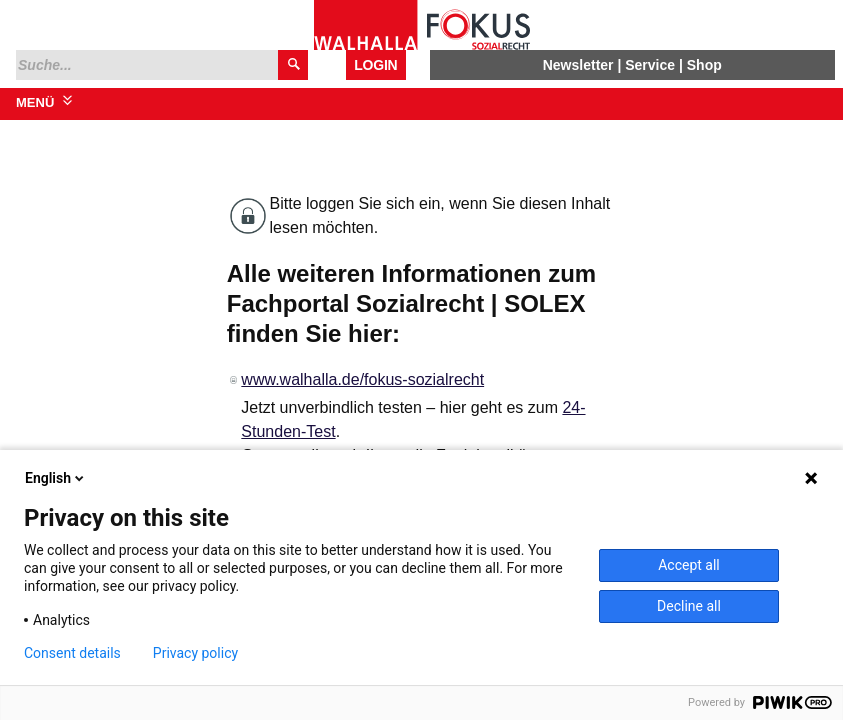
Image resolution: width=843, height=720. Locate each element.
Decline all (689, 606)
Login (375, 65)
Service (650, 65)
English (56, 478)
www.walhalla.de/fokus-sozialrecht (362, 379)
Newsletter (578, 65)
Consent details (72, 653)
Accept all (689, 565)
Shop (704, 65)
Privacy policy (195, 653)
